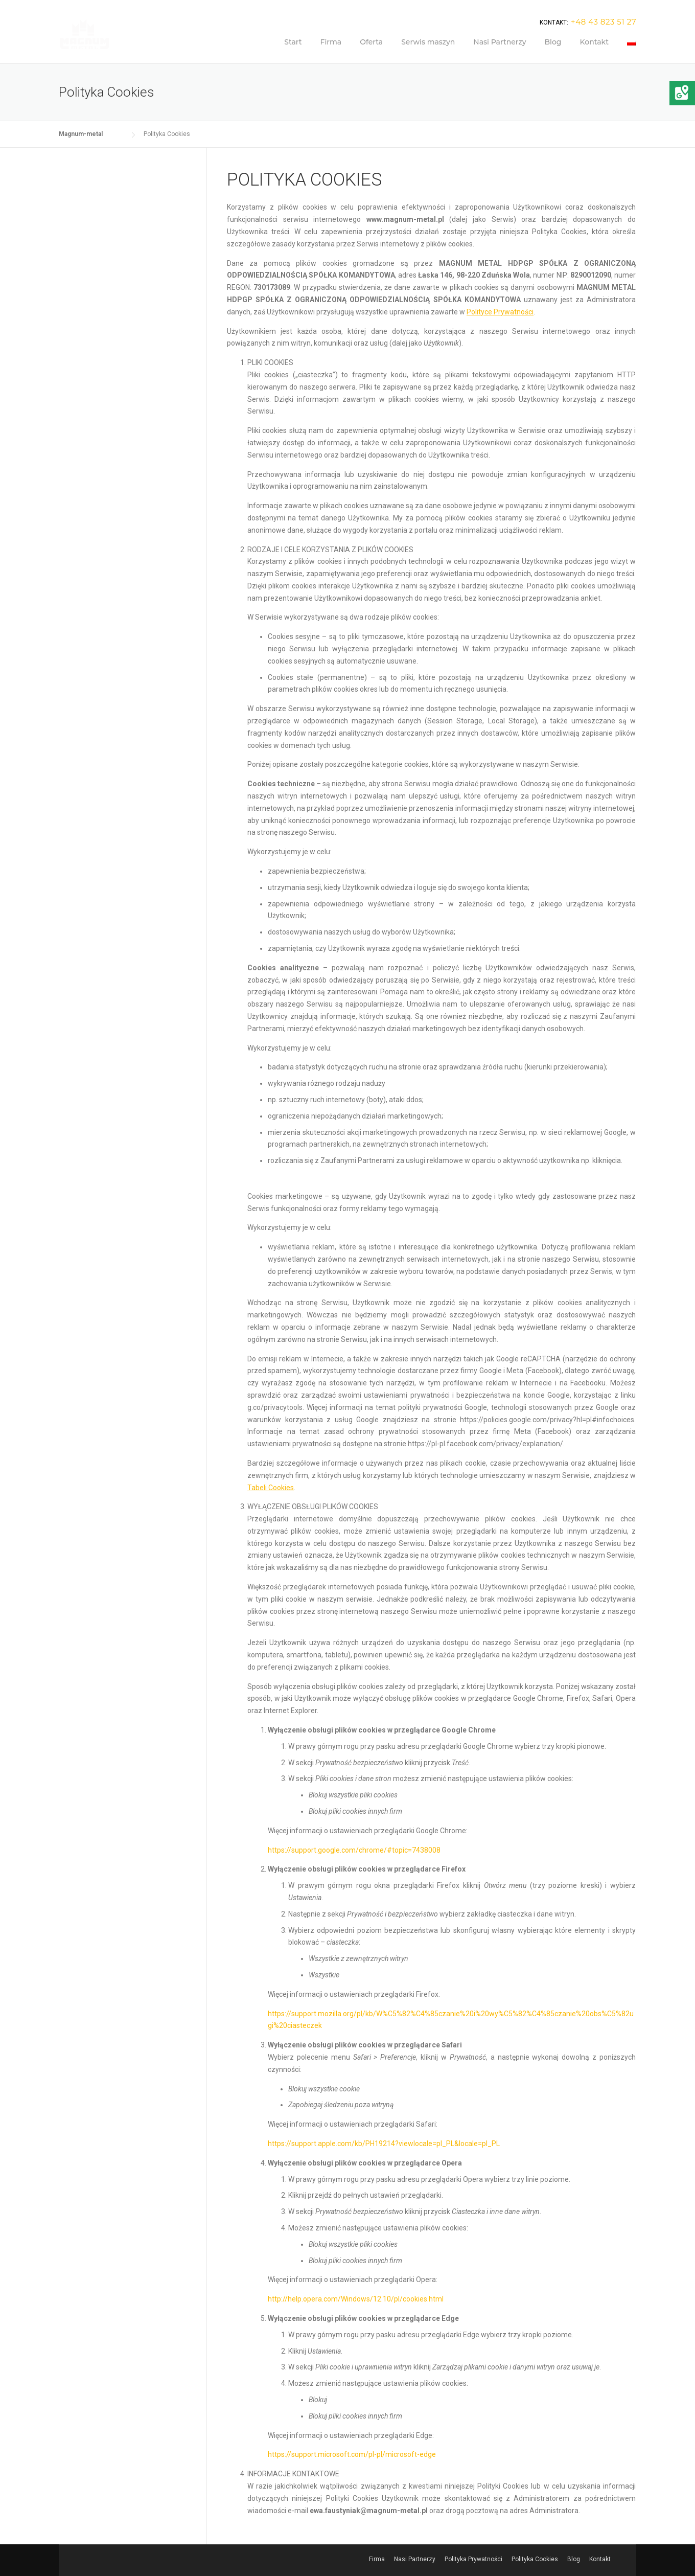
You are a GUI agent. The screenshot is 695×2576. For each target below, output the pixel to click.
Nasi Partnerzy (499, 42)
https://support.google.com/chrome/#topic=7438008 (354, 1850)
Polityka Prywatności (473, 2559)
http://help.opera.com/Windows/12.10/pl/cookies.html (356, 2299)
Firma (331, 42)
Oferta (371, 42)
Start (293, 42)
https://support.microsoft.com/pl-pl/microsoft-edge (352, 2454)
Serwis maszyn (428, 42)
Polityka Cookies (535, 2559)
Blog (552, 42)
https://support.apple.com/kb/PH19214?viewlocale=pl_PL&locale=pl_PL (384, 2143)
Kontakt (594, 42)
